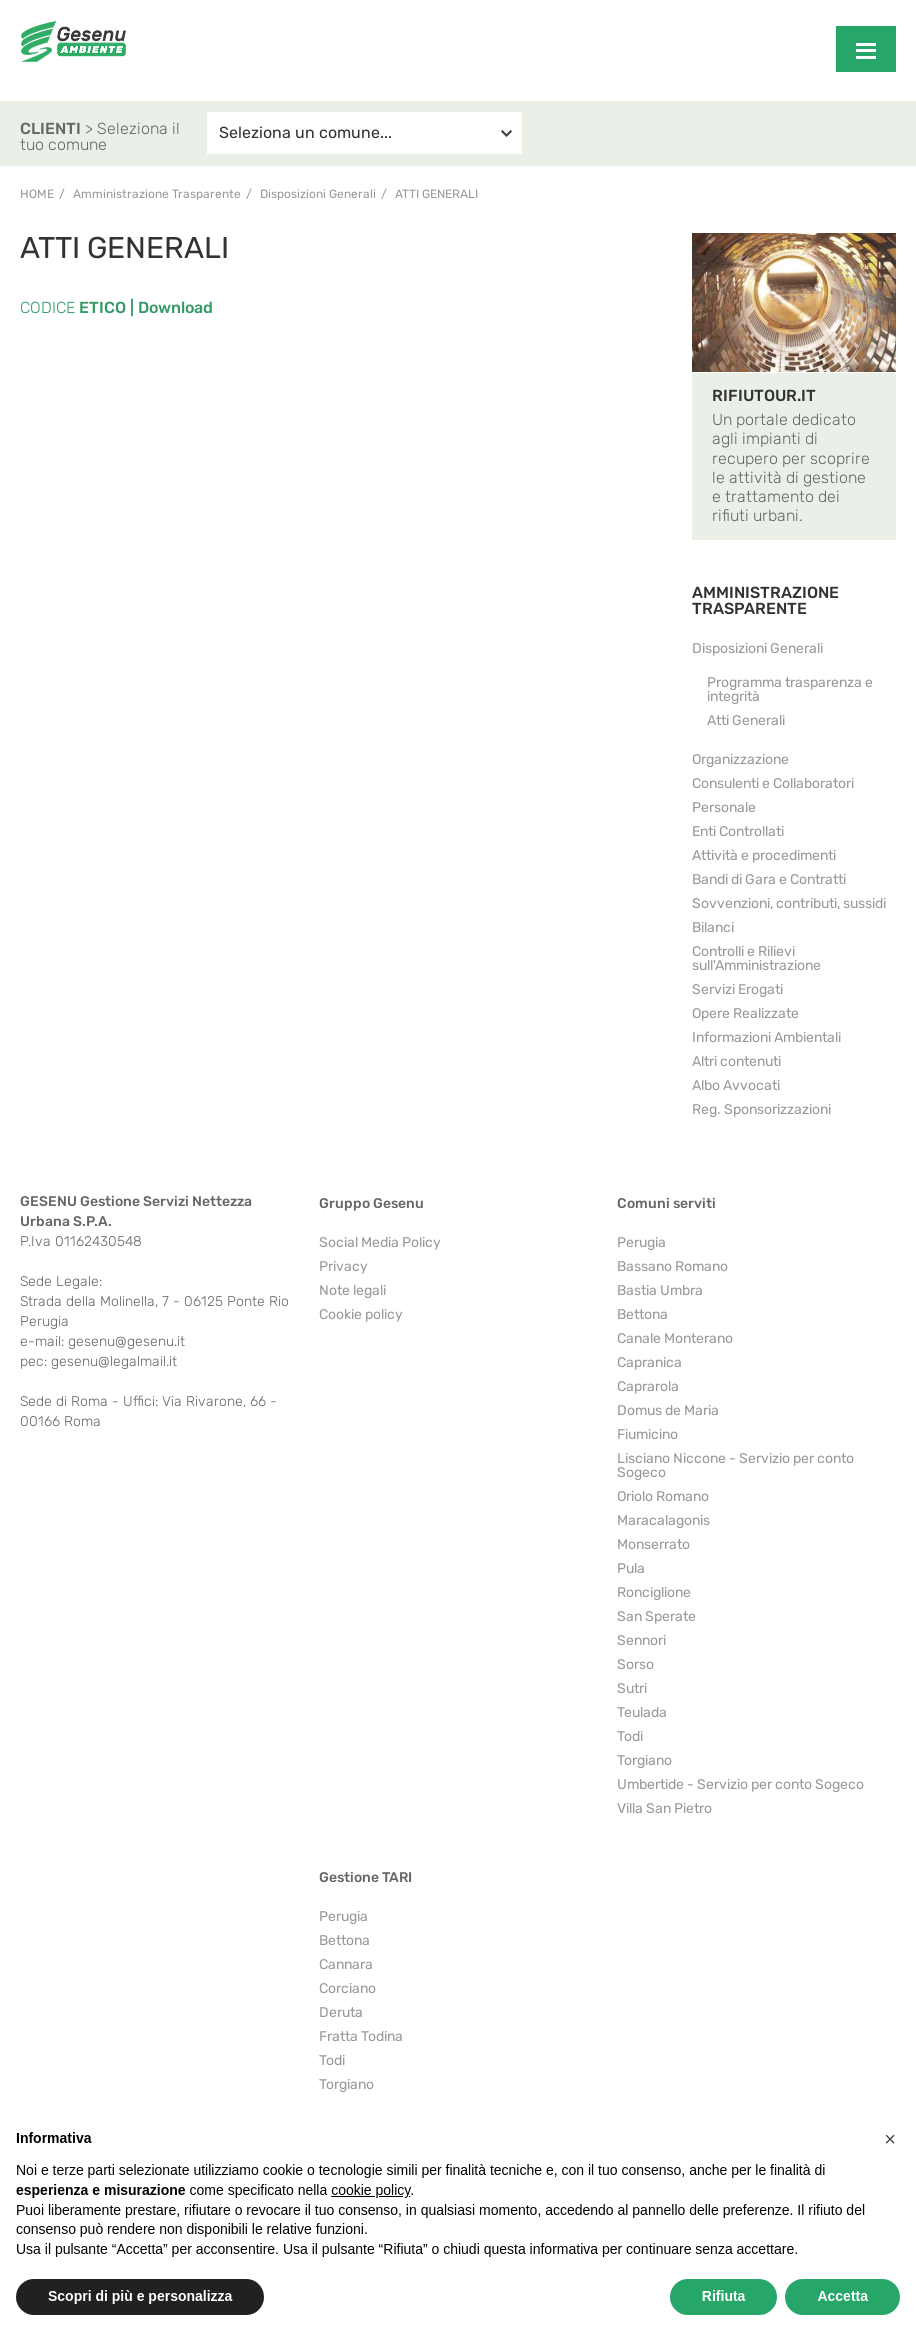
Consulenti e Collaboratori (773, 783)
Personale (724, 807)
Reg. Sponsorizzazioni (761, 1109)
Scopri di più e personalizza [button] (140, 2296)
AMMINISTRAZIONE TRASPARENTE (765, 600)
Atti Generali (436, 194)
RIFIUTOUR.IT (764, 395)
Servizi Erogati (737, 989)
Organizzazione (740, 759)
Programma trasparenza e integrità (790, 689)
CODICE (47, 307)
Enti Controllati (738, 831)
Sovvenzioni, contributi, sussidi (789, 903)
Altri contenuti (736, 1061)
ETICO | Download (144, 307)
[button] (890, 2139)
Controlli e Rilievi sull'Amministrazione (756, 958)
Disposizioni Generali (757, 648)
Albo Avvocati (736, 1085)
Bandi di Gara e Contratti (769, 879)
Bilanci (713, 927)
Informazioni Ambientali (766, 1037)
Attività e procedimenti (764, 855)
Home (37, 194)
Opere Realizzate (745, 1013)
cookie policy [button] (370, 2190)
